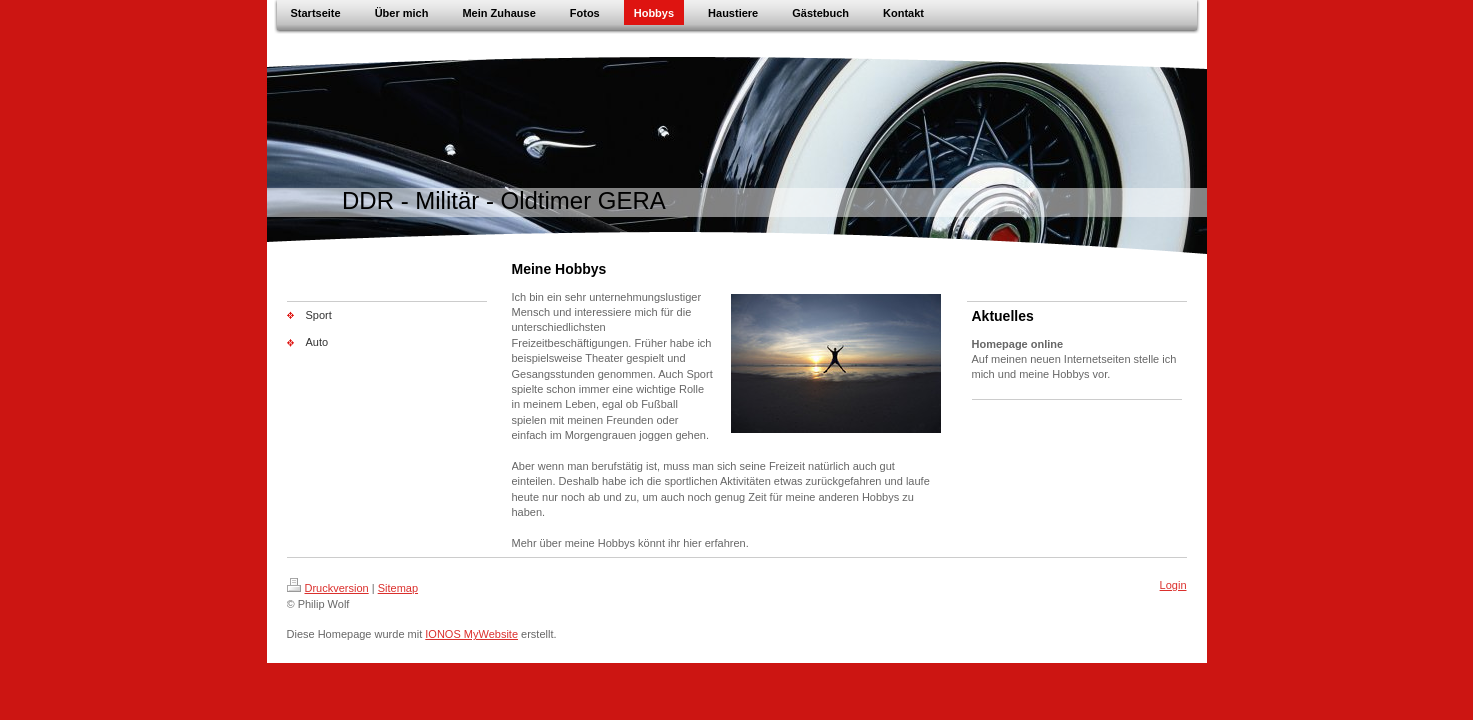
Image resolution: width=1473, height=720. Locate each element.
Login (1173, 585)
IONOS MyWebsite (471, 634)
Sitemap (398, 588)
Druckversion (328, 588)
